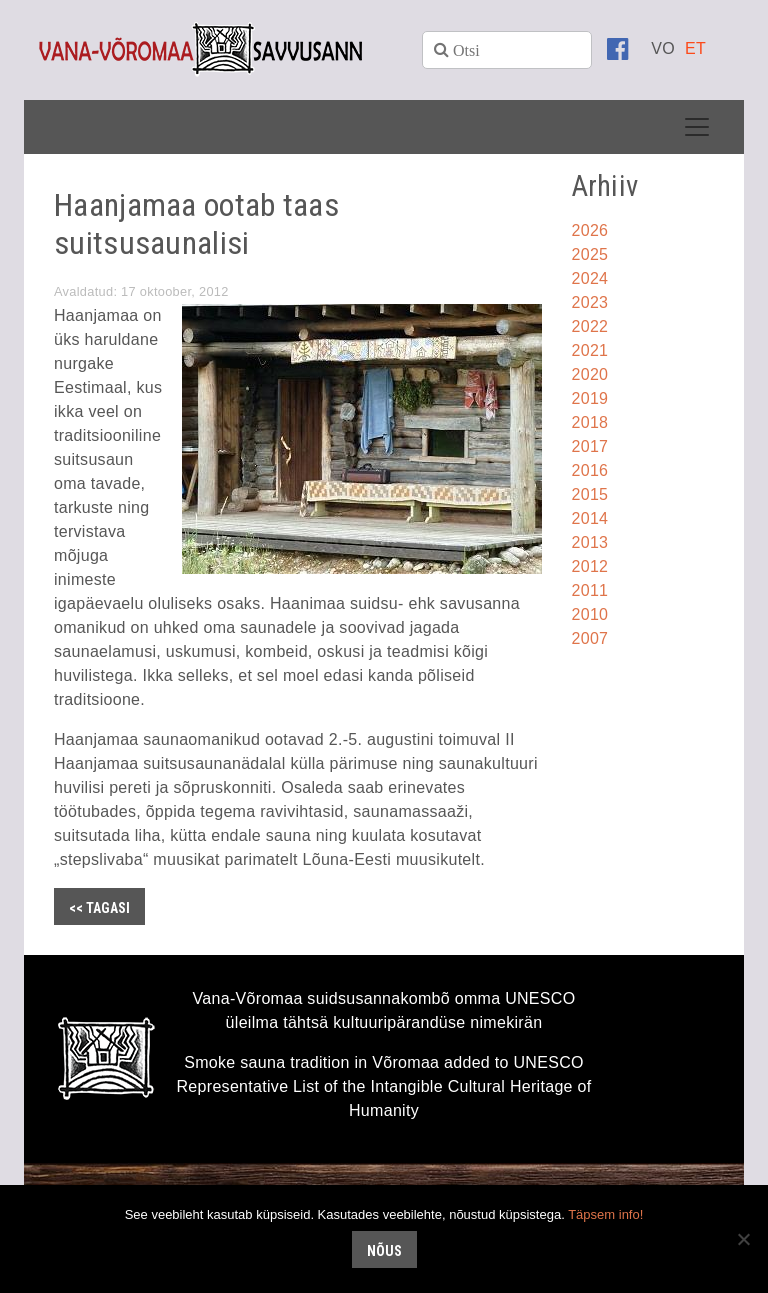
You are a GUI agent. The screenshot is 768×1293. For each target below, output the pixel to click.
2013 (590, 542)
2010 (590, 614)
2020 (590, 374)
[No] (743, 1239)
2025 (590, 254)
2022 (590, 326)
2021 (590, 350)
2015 (590, 494)
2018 (590, 422)
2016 (590, 470)
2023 (590, 302)
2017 (590, 446)
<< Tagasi (99, 908)
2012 (590, 566)
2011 (590, 590)
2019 (590, 398)
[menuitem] (663, 48)
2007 (590, 638)
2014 (590, 518)
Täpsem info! (605, 1214)
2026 (590, 230)
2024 (590, 278)
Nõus (384, 1251)
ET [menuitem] (695, 48)
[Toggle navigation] (697, 127)
